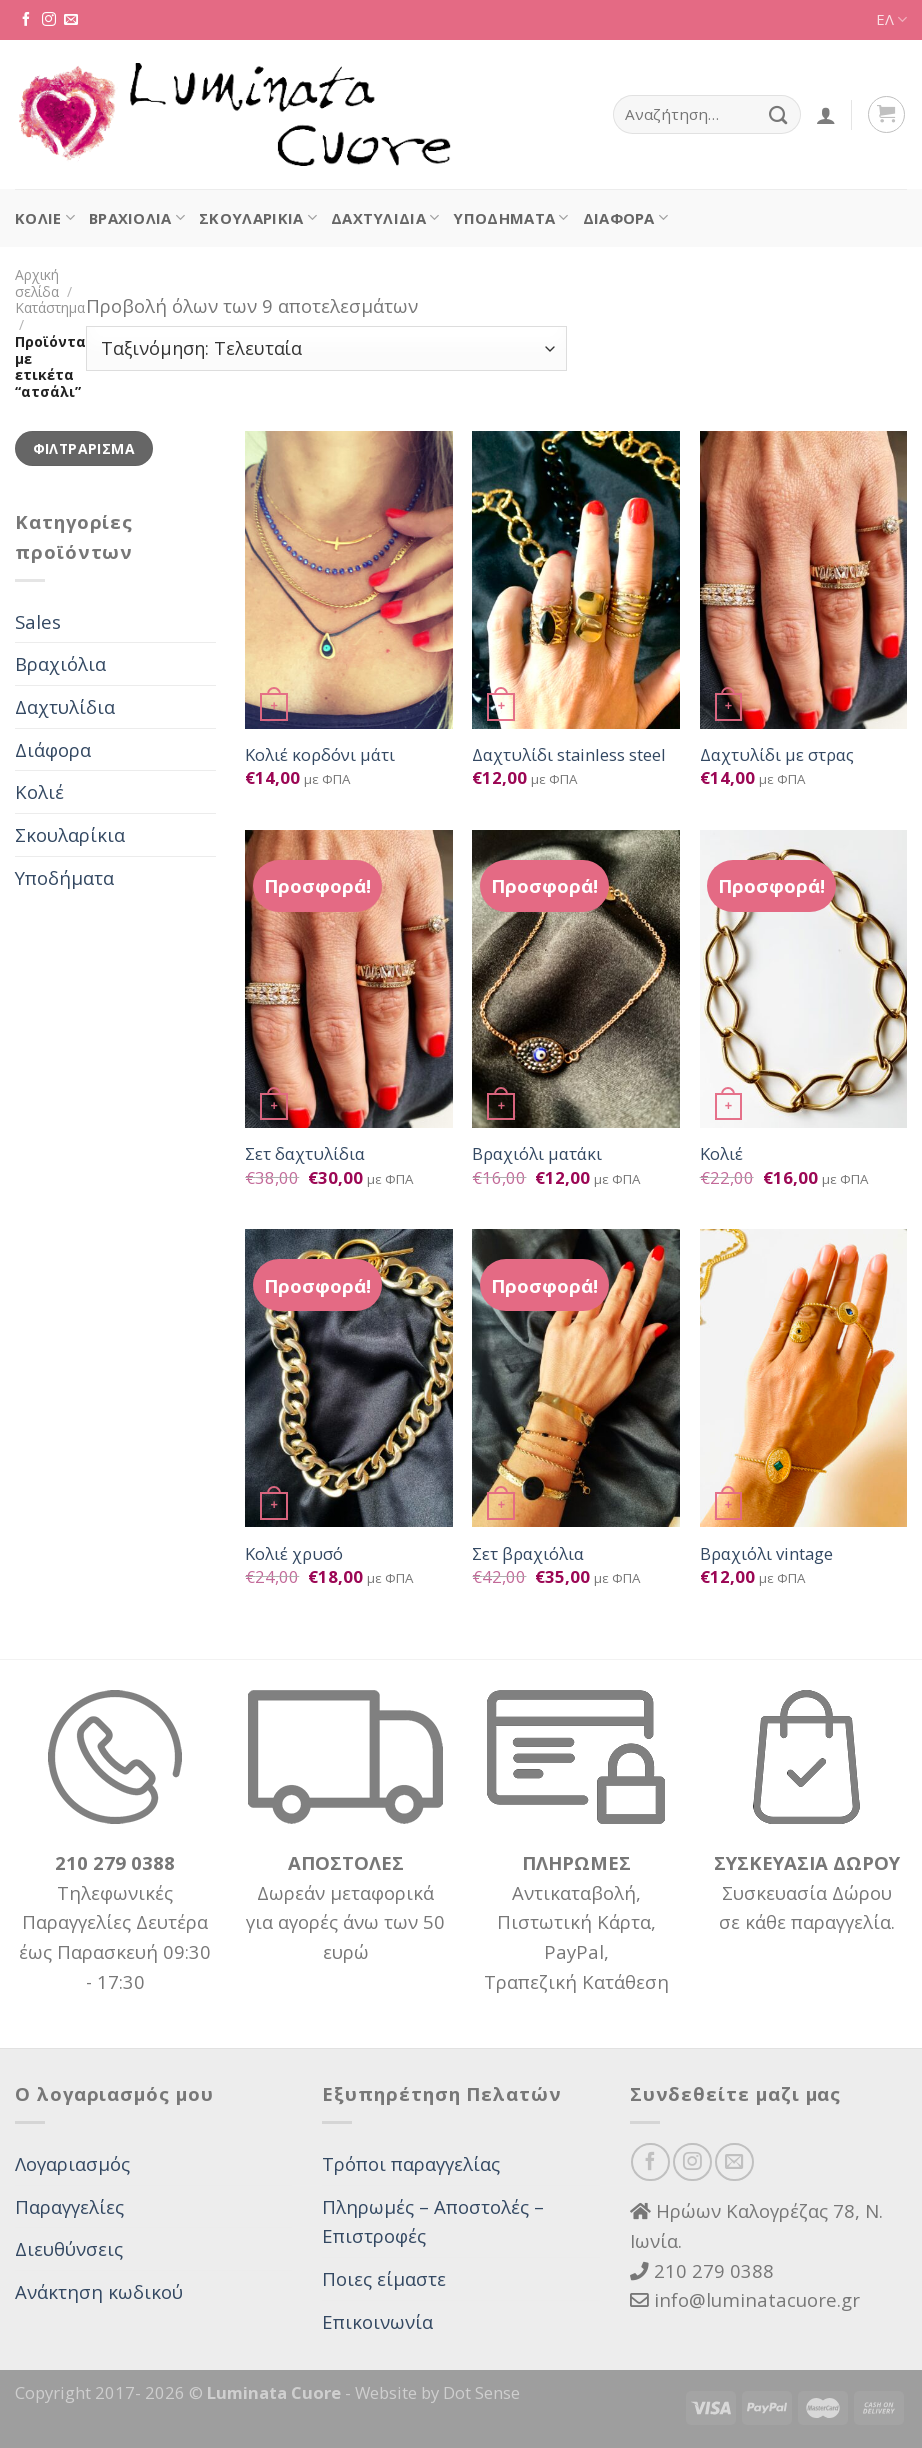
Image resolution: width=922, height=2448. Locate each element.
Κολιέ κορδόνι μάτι (320, 755)
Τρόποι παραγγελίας (411, 2163)
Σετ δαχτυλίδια (305, 1154)
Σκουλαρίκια (258, 218)
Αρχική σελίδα (37, 283)
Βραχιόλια (137, 218)
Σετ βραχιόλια (528, 1554)
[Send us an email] (71, 20)
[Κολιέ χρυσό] (349, 1378)
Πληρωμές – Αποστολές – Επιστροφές (433, 2221)
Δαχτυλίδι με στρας (777, 755)
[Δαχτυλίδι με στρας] (804, 580)
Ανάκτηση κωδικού (99, 2291)
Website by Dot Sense (437, 2392)
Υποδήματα (510, 218)
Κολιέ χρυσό (294, 1554)
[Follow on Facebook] (26, 20)
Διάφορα (626, 218)
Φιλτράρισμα (84, 448)
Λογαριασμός (72, 2163)
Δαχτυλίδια (385, 218)
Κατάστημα (50, 307)
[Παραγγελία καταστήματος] (326, 348)
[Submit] (778, 114)
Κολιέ (45, 218)
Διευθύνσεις (69, 2248)
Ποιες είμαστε (384, 2278)
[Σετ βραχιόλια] (576, 1378)
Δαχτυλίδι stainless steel (569, 755)
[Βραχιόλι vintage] (804, 1378)
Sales (38, 621)
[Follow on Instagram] (49, 20)
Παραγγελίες (69, 2206)
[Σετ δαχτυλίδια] (349, 979)
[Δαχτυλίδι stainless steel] (576, 580)
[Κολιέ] (804, 979)
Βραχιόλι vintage (766, 1554)
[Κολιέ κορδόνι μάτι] (349, 580)
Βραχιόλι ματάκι (537, 1154)
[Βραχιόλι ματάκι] (576, 979)
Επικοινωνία (377, 2321)
